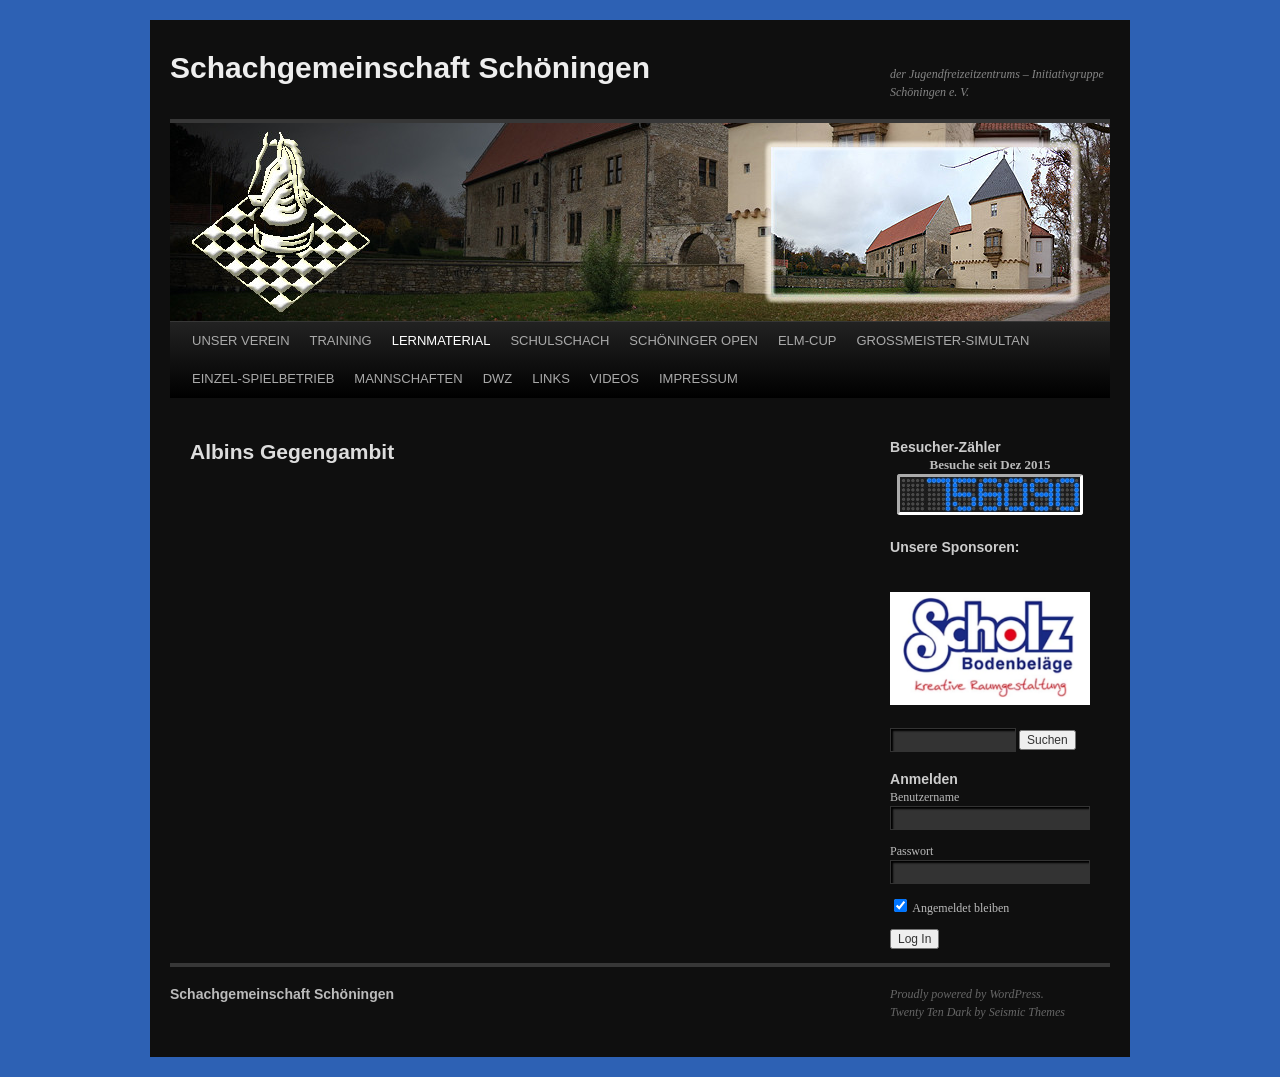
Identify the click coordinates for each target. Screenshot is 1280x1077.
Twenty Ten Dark (930, 1012)
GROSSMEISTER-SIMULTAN (942, 340)
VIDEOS (614, 378)
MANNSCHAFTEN (408, 378)
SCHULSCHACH (559, 340)
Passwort (911, 851)
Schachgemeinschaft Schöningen (410, 67)
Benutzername (924, 797)
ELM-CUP (807, 340)
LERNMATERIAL (441, 340)
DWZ (498, 378)
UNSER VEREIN (241, 340)
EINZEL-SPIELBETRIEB (263, 378)
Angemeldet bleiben (951, 908)
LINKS (551, 378)
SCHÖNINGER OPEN (693, 340)
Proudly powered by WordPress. (967, 994)
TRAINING (341, 340)
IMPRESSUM (698, 378)
